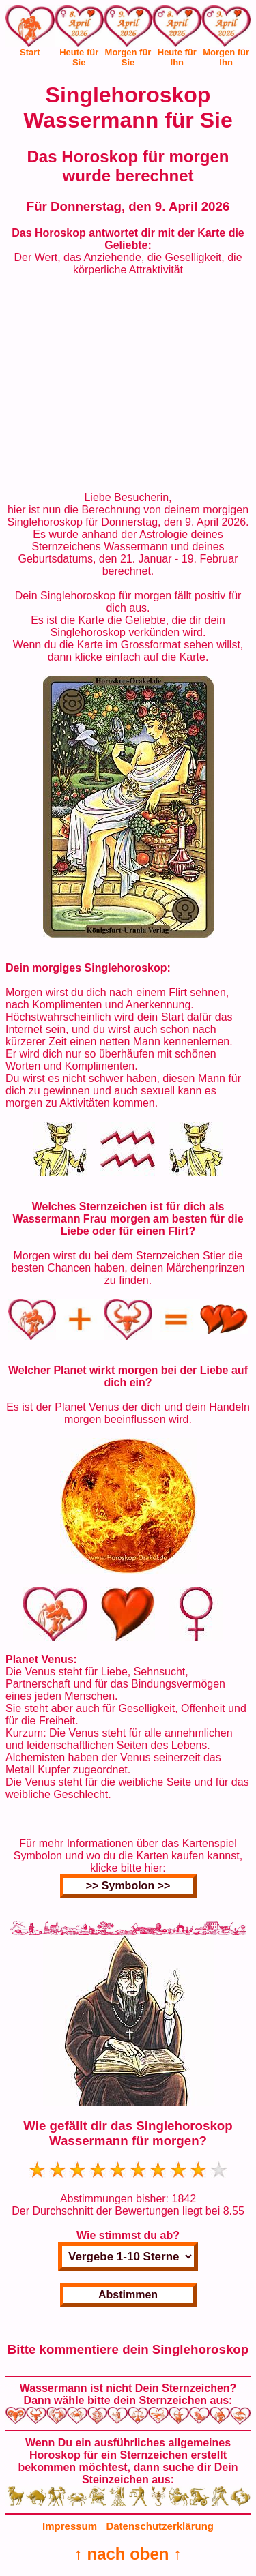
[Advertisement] (128, 383)
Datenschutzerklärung (160, 2526)
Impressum (69, 2526)
